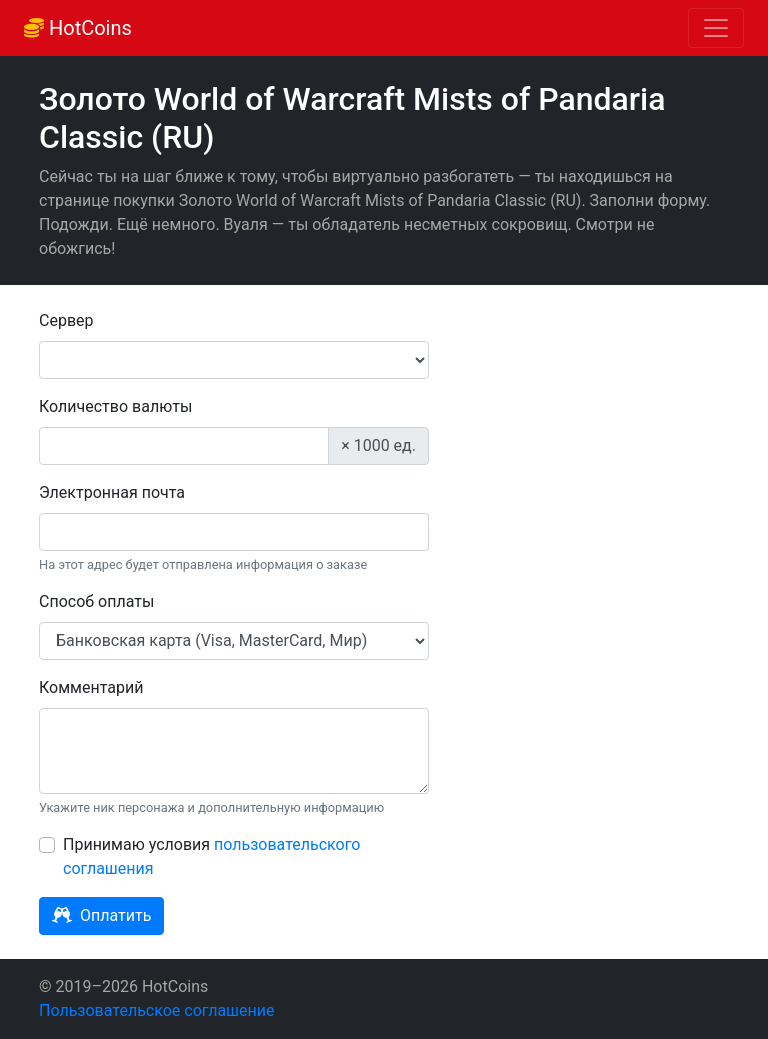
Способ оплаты (96, 601)
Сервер (66, 320)
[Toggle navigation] (716, 28)
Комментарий (91, 687)
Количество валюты (115, 406)
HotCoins (78, 28)
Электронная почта (112, 492)
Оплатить (101, 915)
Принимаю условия (211, 856)
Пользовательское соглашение (157, 1010)
